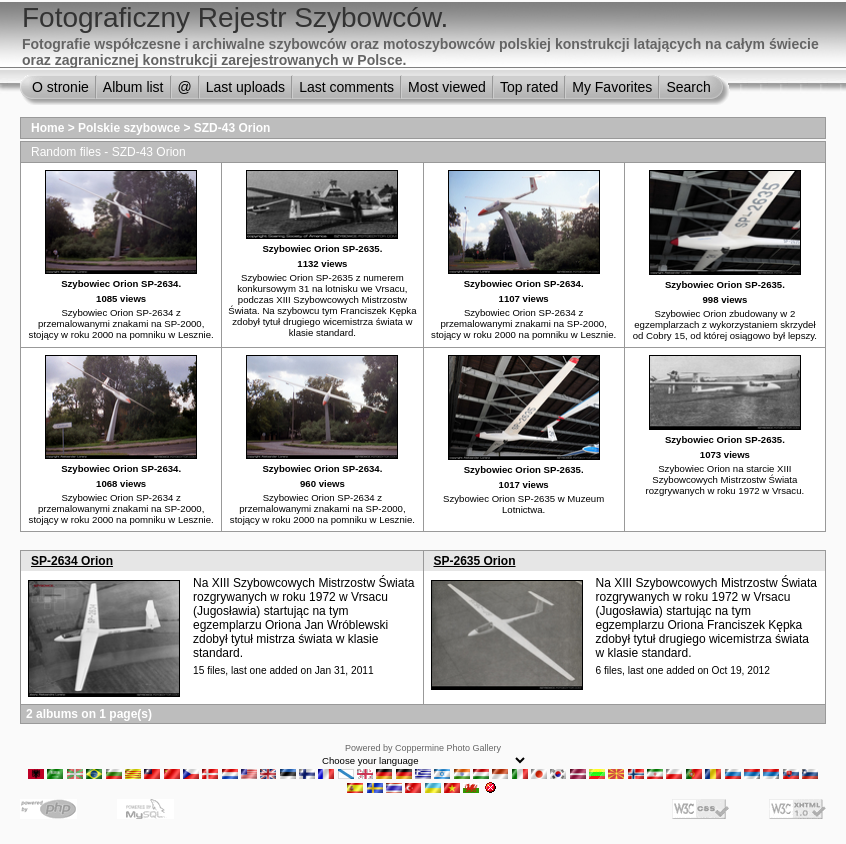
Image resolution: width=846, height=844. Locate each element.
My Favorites (612, 87)
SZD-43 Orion (232, 128)
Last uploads (245, 87)
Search (688, 87)
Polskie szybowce (129, 128)
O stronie (60, 87)
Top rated (529, 87)
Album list (133, 87)
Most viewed (447, 87)
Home (47, 128)
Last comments (346, 87)
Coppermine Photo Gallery (448, 748)
